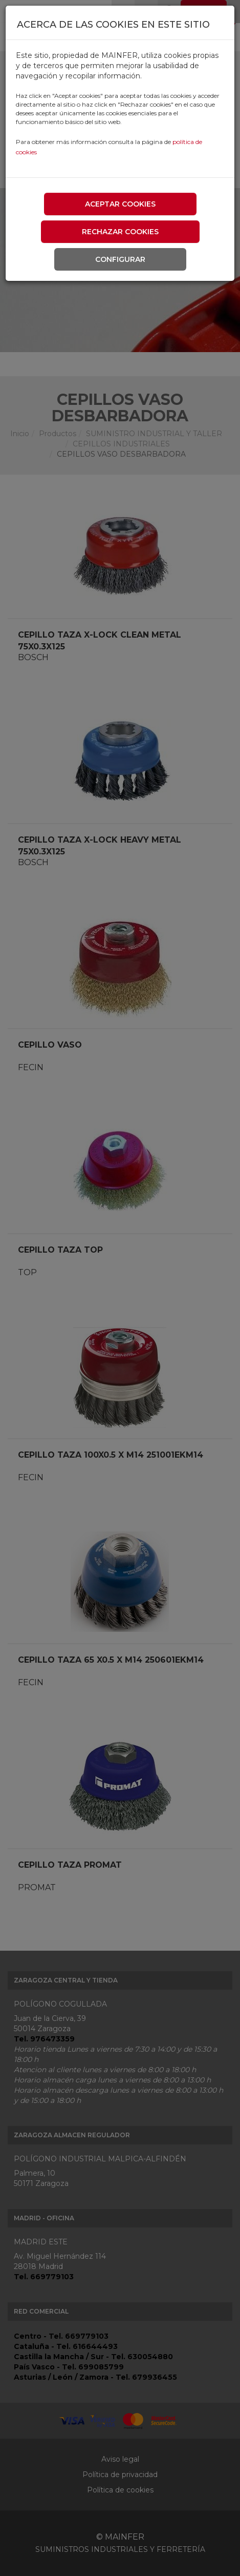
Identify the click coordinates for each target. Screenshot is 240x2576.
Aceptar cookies (120, 204)
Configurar (120, 259)
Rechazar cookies (120, 231)
